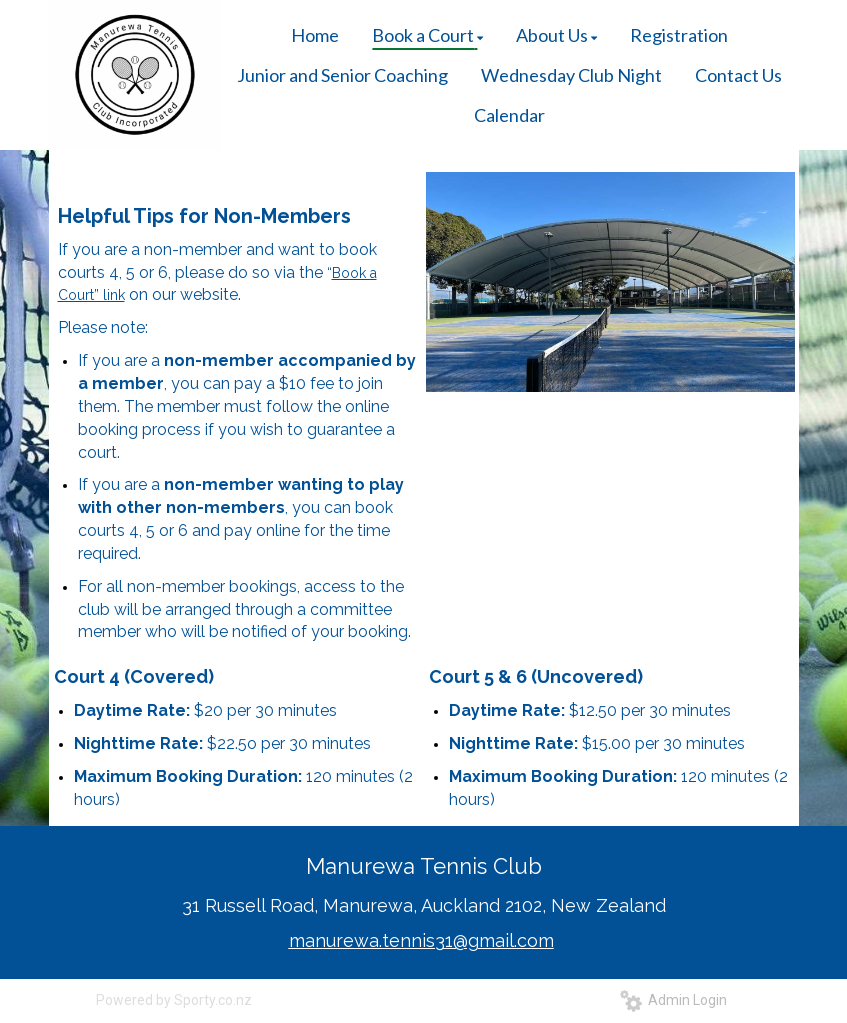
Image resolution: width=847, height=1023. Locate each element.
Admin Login (673, 1000)
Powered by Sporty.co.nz (174, 1000)
